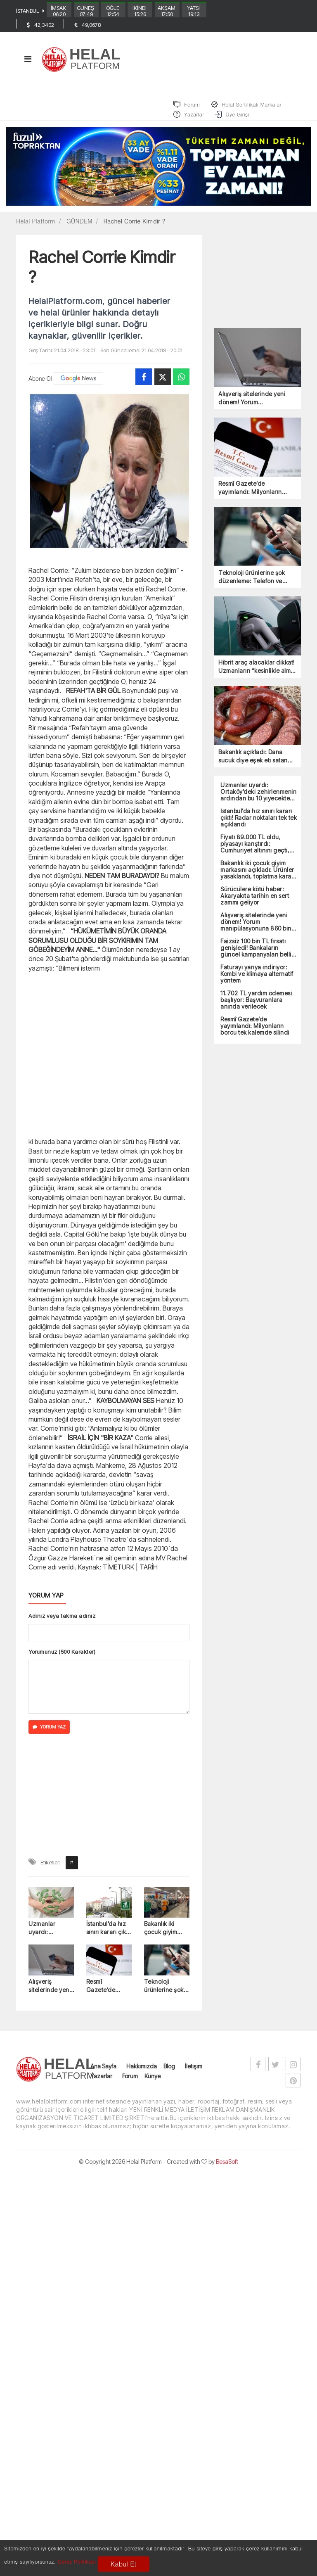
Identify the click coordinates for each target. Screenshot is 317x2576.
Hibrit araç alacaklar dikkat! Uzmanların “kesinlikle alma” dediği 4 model (257, 673)
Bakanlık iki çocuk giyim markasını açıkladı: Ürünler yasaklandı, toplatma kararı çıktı (165, 1934)
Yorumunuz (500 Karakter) (61, 1657)
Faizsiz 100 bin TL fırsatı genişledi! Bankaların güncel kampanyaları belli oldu (255, 954)
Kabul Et (123, 2564)
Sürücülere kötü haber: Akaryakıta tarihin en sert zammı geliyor (254, 902)
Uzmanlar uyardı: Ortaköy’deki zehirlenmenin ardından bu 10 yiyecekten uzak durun (51, 1934)
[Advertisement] (108, 1059)
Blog (169, 2071)
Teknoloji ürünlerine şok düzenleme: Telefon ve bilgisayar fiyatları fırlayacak (164, 1992)
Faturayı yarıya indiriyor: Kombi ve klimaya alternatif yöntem (256, 980)
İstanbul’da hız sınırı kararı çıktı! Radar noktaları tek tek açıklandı (109, 1934)
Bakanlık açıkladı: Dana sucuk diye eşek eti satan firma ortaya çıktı (253, 762)
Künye (152, 2081)
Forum (130, 2081)
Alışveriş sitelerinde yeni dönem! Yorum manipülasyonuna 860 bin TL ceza (51, 1992)
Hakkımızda (141, 2071)
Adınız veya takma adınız (61, 1621)
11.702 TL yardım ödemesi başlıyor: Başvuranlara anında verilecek (256, 1006)
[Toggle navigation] (27, 64)
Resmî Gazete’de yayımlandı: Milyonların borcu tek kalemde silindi (107, 1992)
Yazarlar (101, 2081)
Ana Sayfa (103, 2071)
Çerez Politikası (77, 2561)
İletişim (193, 2071)
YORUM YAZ (49, 1733)
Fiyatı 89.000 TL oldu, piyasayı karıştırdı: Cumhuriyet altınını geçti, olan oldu (254, 849)
